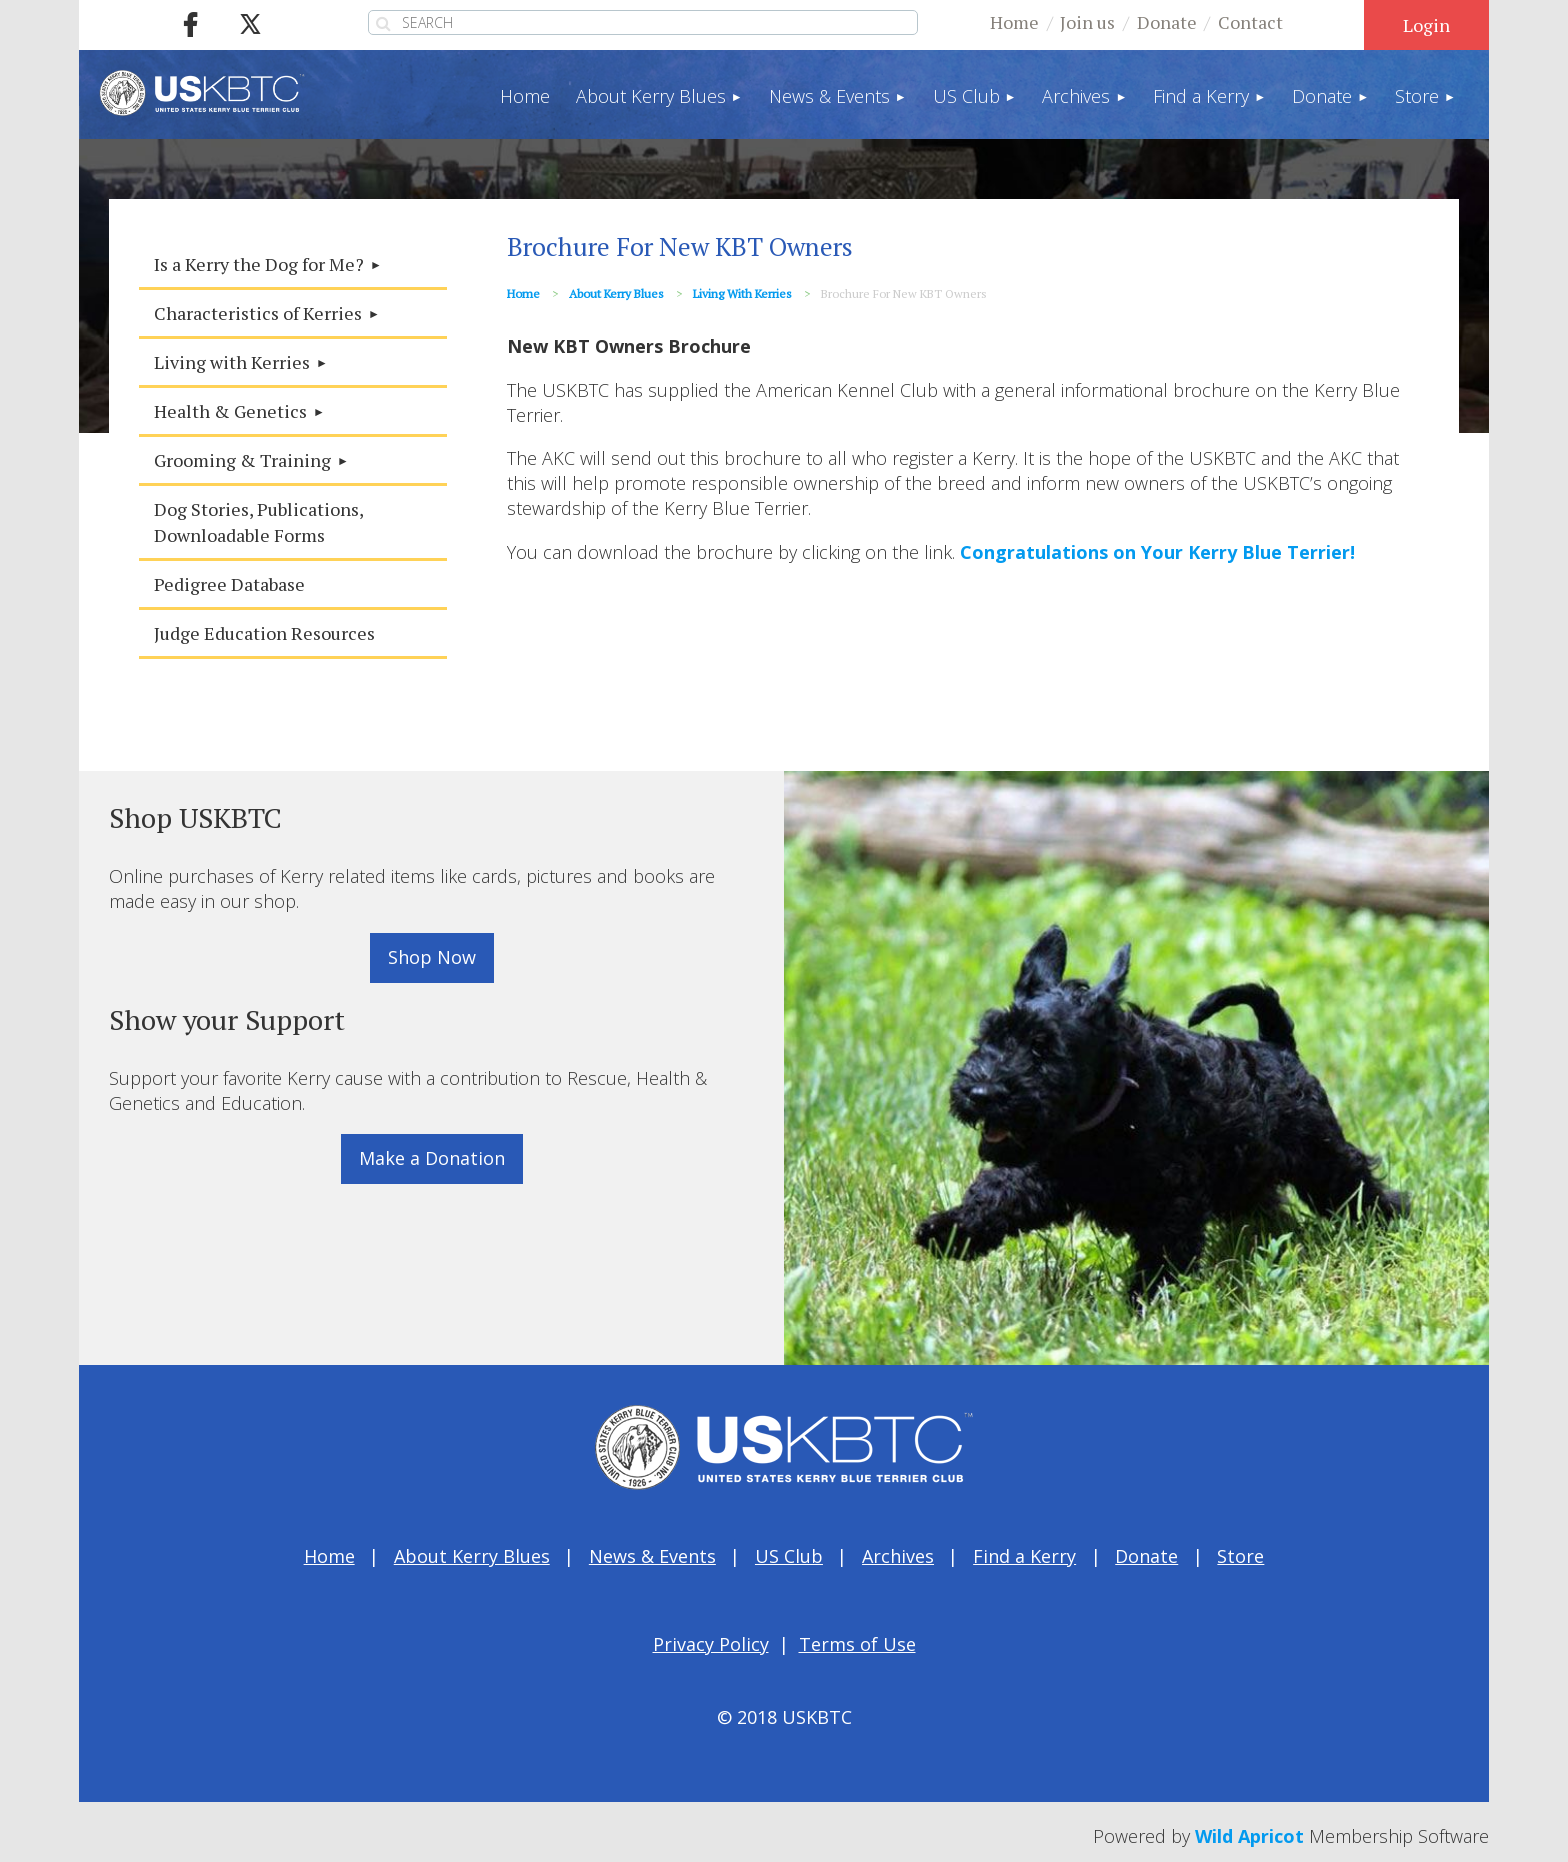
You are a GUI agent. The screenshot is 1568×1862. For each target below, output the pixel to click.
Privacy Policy (711, 1644)
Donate (1167, 22)
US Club (789, 1556)
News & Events (652, 1556)
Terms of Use (857, 1644)
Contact (1250, 22)
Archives (898, 1556)
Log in (1426, 25)
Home (1014, 22)
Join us (1087, 22)
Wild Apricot (1249, 1836)
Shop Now (432, 957)
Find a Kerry (1024, 1556)
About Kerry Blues (616, 293)
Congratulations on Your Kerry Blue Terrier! (1157, 552)
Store (1240, 1556)
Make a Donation (432, 1158)
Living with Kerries (742, 293)
